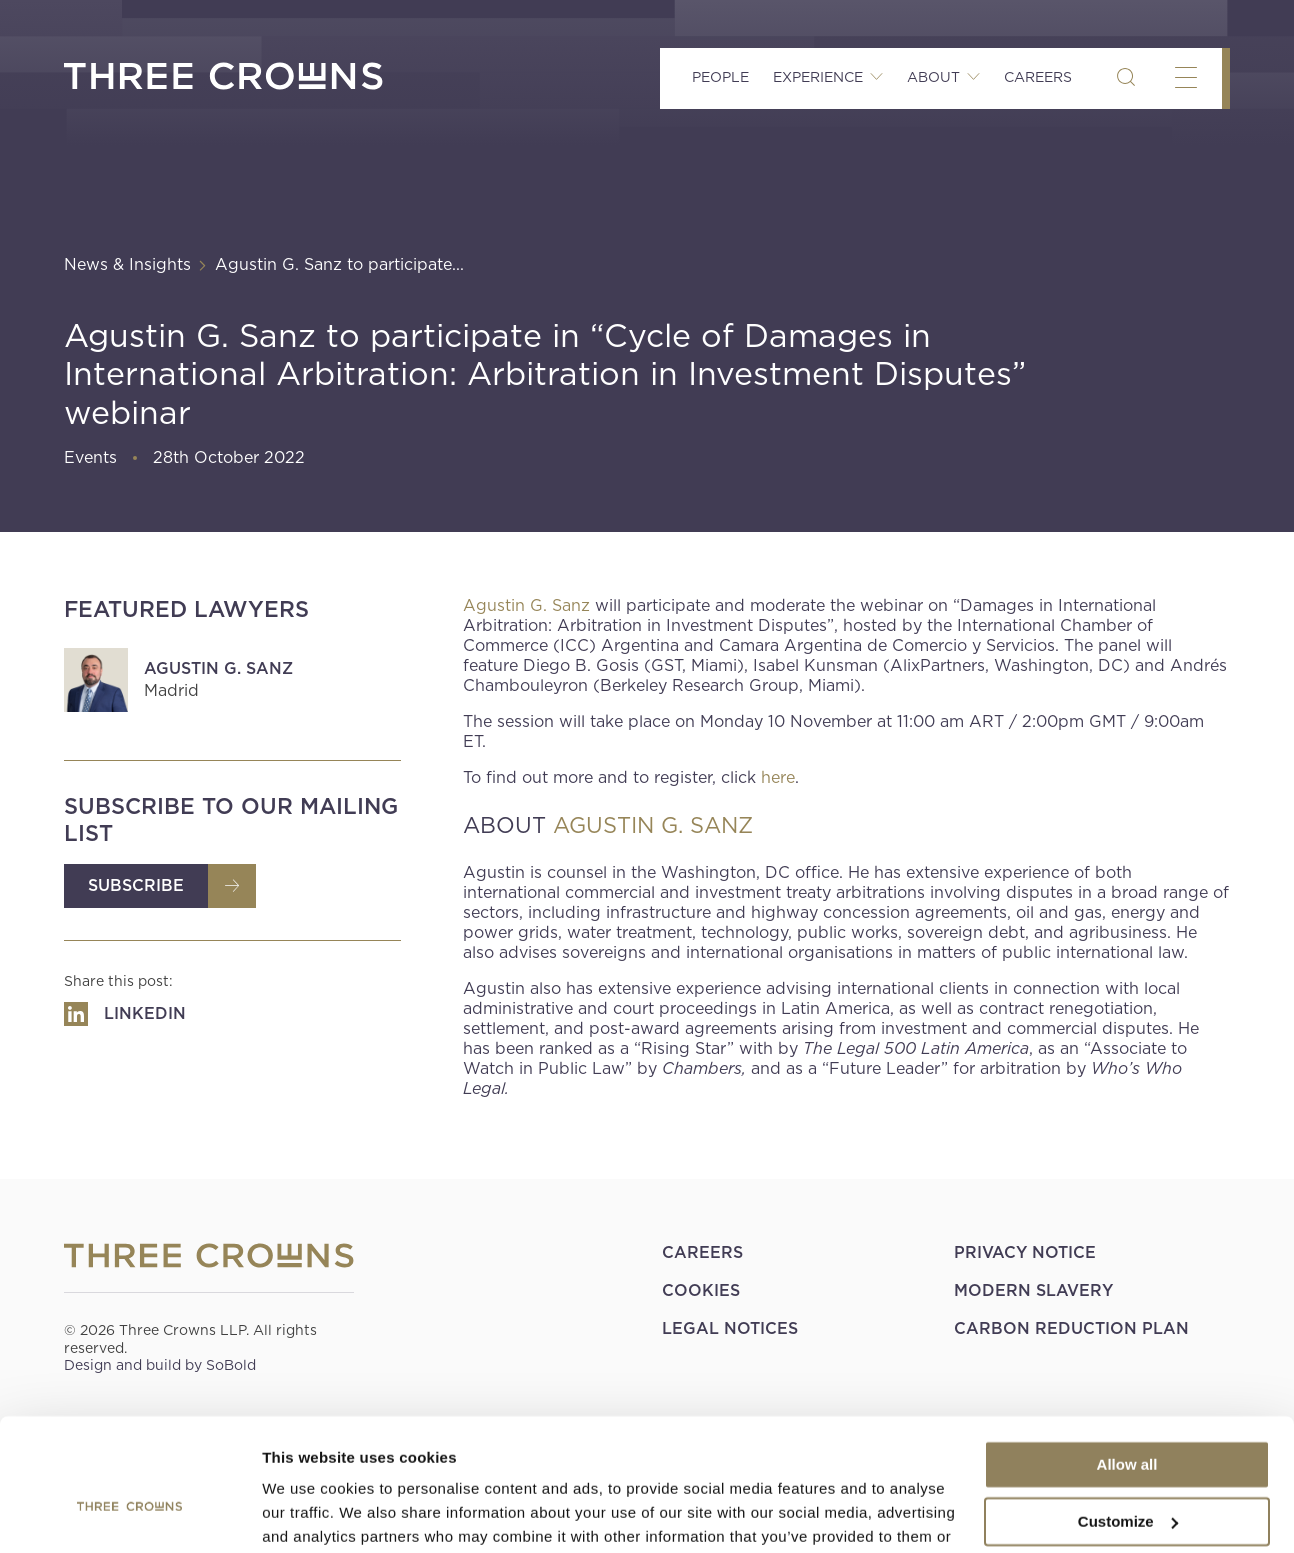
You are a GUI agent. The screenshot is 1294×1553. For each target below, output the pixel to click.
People (720, 77)
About (933, 77)
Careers (1038, 77)
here (778, 777)
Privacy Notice (1025, 1252)
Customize (1128, 1418)
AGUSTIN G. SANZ (653, 825)
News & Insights (127, 264)
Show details (308, 1513)
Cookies (701, 1290)
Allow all (1127, 1362)
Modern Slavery (1033, 1290)
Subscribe (136, 885)
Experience (818, 77)
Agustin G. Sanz (218, 668)
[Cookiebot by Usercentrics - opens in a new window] (129, 1514)
